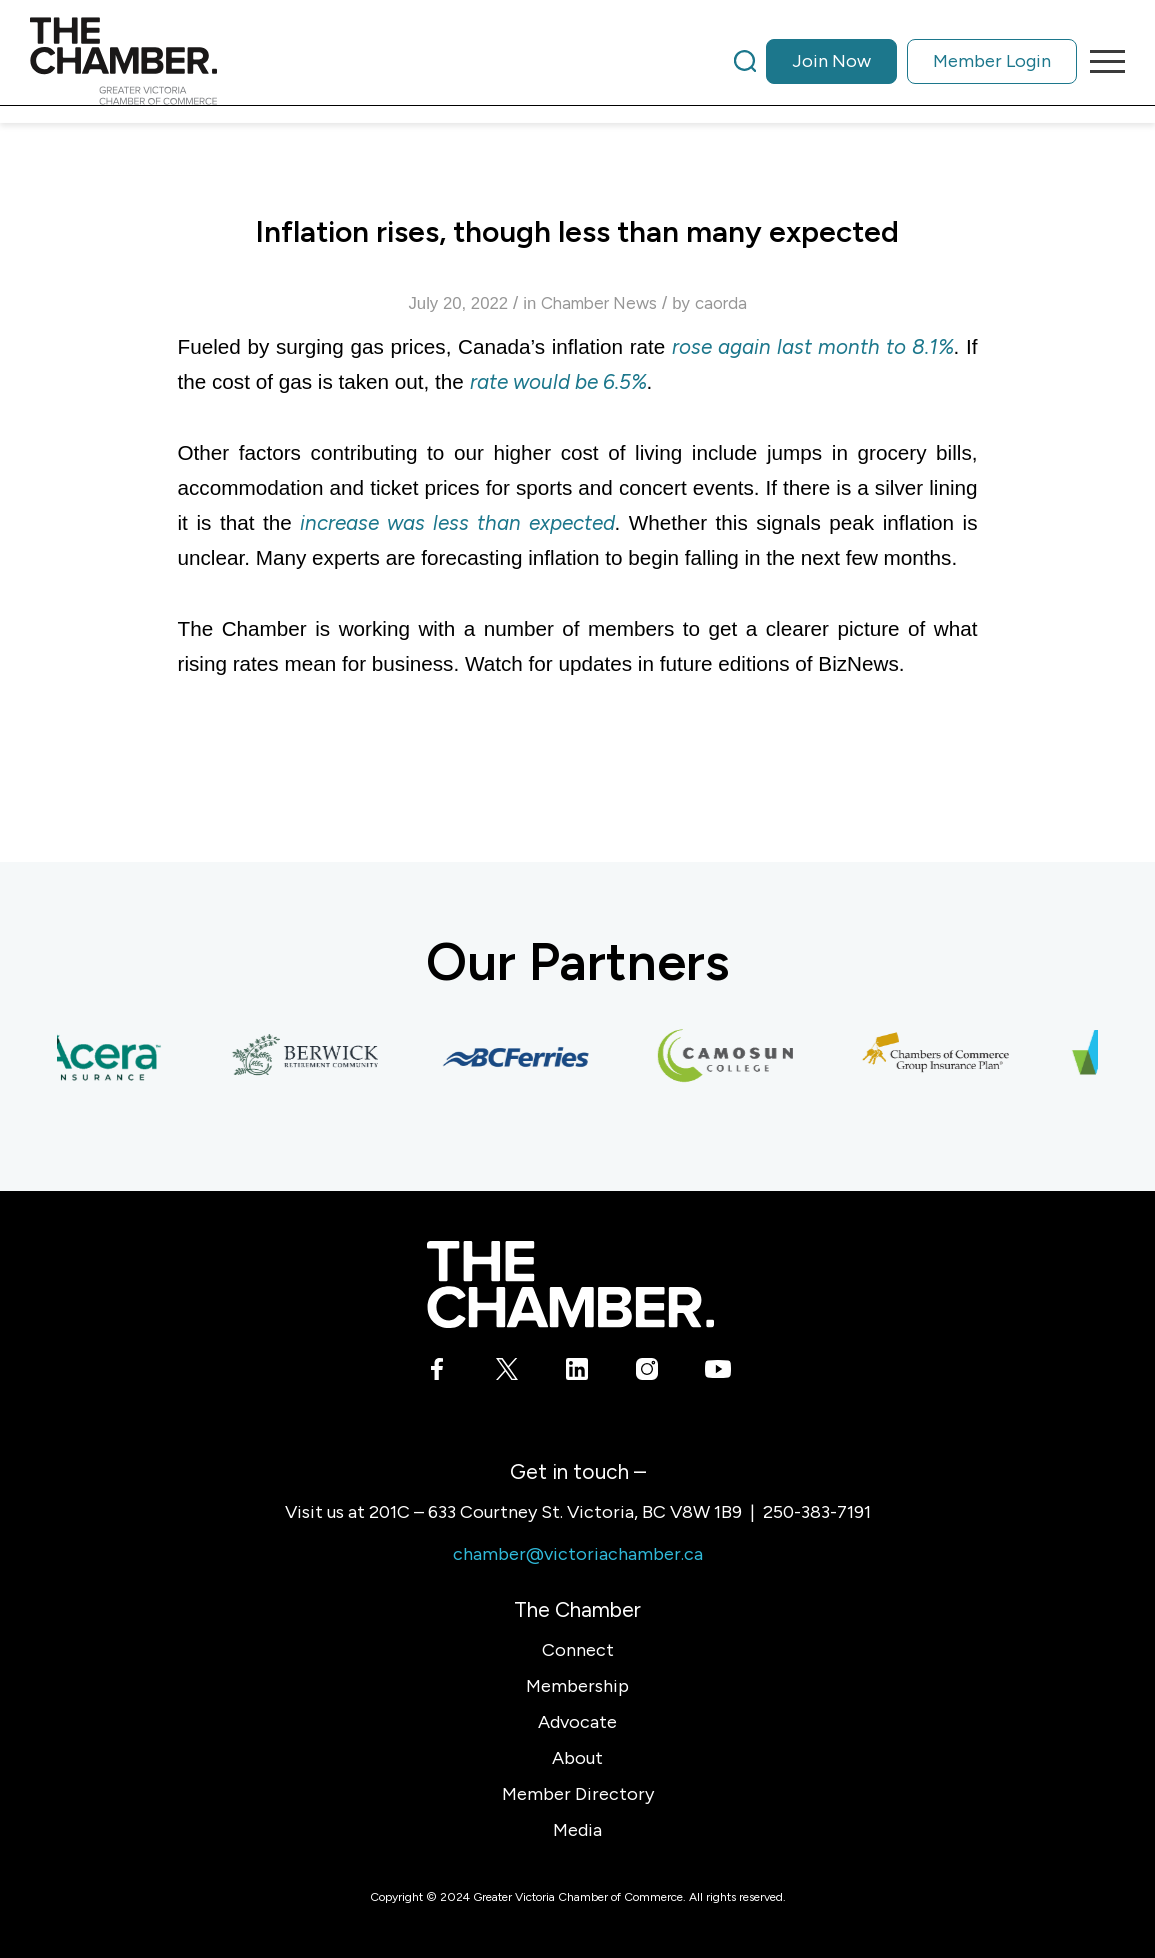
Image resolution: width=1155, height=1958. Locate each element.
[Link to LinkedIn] (577, 1373)
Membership (577, 1686)
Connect (578, 1650)
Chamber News (599, 303)
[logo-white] (570, 1284)
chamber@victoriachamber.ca (578, 1554)
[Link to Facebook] (437, 1373)
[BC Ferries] (524, 1057)
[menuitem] (905, 61)
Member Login (992, 61)
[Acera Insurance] (104, 1057)
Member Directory (578, 1794)
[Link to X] (507, 1373)
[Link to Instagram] (647, 1373)
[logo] (123, 61)
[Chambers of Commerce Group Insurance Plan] (944, 1057)
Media (577, 1830)
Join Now (831, 61)
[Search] (745, 61)
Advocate (577, 1722)
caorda (721, 303)
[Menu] (1101, 61)
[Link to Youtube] (717, 1373)
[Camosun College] (734, 1057)
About (577, 1758)
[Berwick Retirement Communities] (314, 1057)
